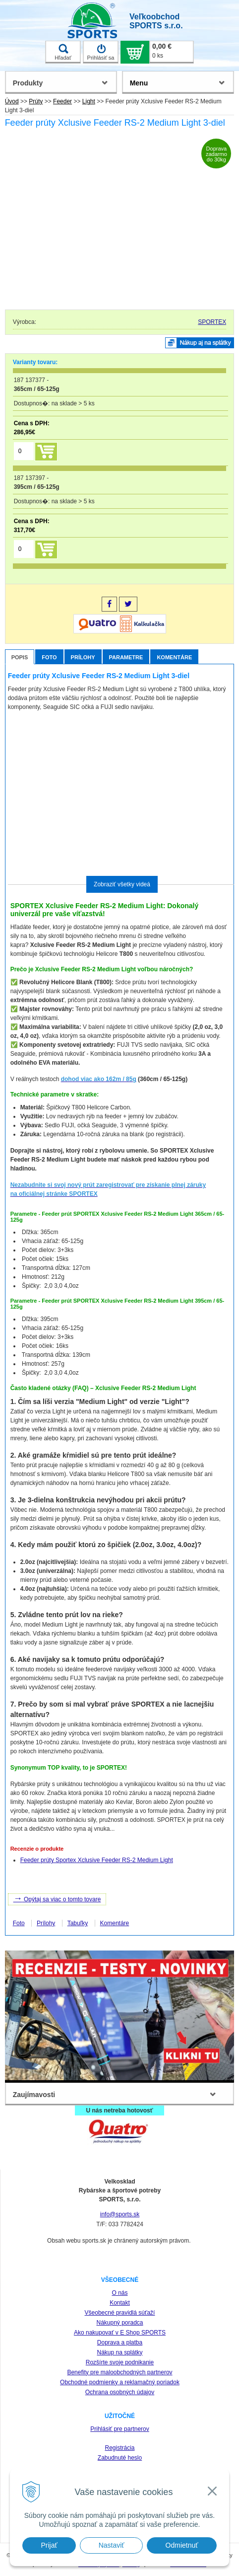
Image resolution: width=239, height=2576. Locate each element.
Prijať (49, 2545)
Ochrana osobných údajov (119, 2392)
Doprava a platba (119, 2342)
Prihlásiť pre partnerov (119, 2428)
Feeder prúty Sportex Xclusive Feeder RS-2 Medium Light (96, 1860)
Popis (19, 657)
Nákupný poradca (119, 2322)
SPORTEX (212, 321)
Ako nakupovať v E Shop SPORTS (120, 2332)
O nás (119, 2292)
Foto (49, 657)
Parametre (126, 657)
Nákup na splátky (119, 2352)
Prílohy (83, 657)
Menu (139, 83)
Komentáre (174, 657)
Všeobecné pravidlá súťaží (120, 2312)
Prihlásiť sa (101, 52)
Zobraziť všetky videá (122, 884)
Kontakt (120, 2302)
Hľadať (63, 52)
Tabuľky (77, 1923)
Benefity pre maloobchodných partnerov (119, 2372)
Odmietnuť (182, 2545)
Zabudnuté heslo (120, 2457)
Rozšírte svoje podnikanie (120, 2362)
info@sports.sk (120, 2214)
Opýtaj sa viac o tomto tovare (57, 1898)
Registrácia (119, 2447)
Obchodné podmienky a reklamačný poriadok (119, 2382)
